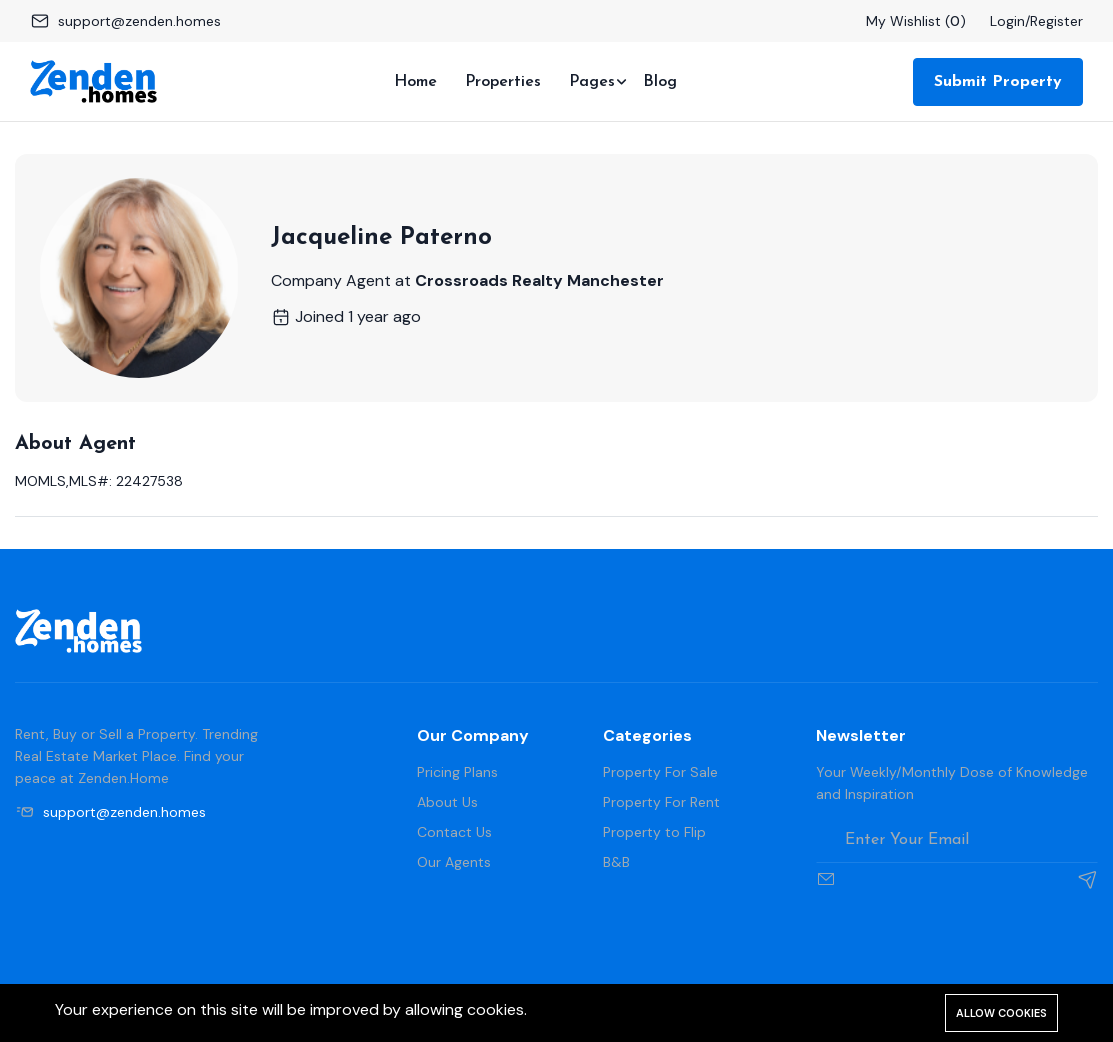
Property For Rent (661, 802)
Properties (503, 82)
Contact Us (454, 832)
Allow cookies (1001, 1013)
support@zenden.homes (139, 21)
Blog (660, 82)
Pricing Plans (457, 772)
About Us (447, 802)
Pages (592, 82)
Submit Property (998, 82)
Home (415, 82)
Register (1056, 21)
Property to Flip (654, 832)
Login (1007, 21)
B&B (616, 862)
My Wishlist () (916, 21)
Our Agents (454, 862)
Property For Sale (660, 772)
